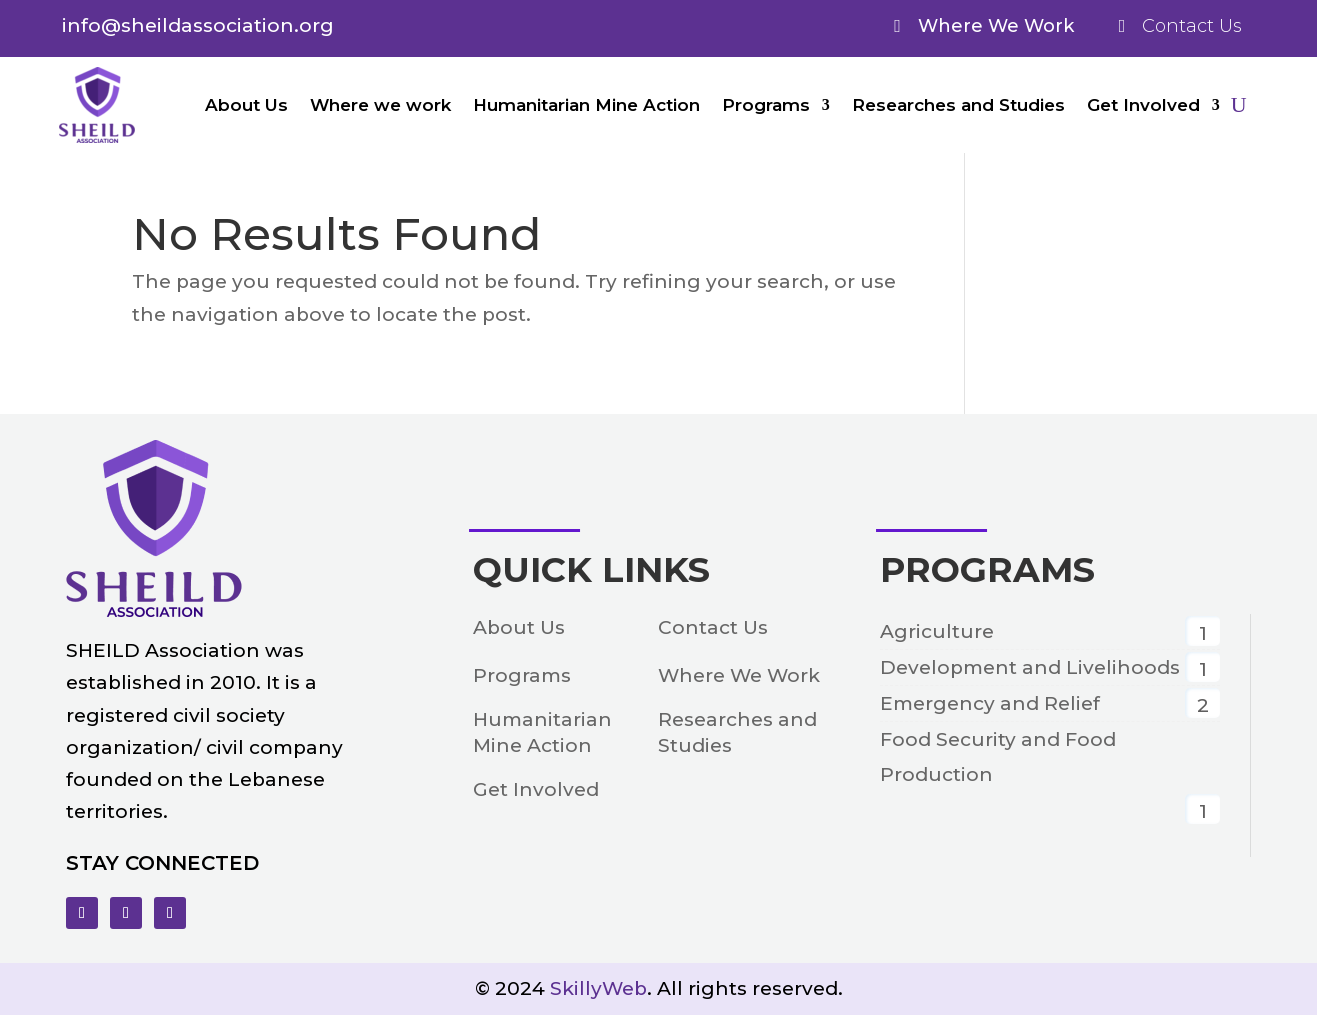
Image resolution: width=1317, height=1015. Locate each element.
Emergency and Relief (990, 703)
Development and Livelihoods (1030, 667)
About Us (246, 105)
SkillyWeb (598, 988)
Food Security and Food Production (998, 757)
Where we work (380, 105)
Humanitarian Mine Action (586, 105)
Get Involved (1143, 105)
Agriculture (937, 631)
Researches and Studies (958, 105)
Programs (766, 105)
